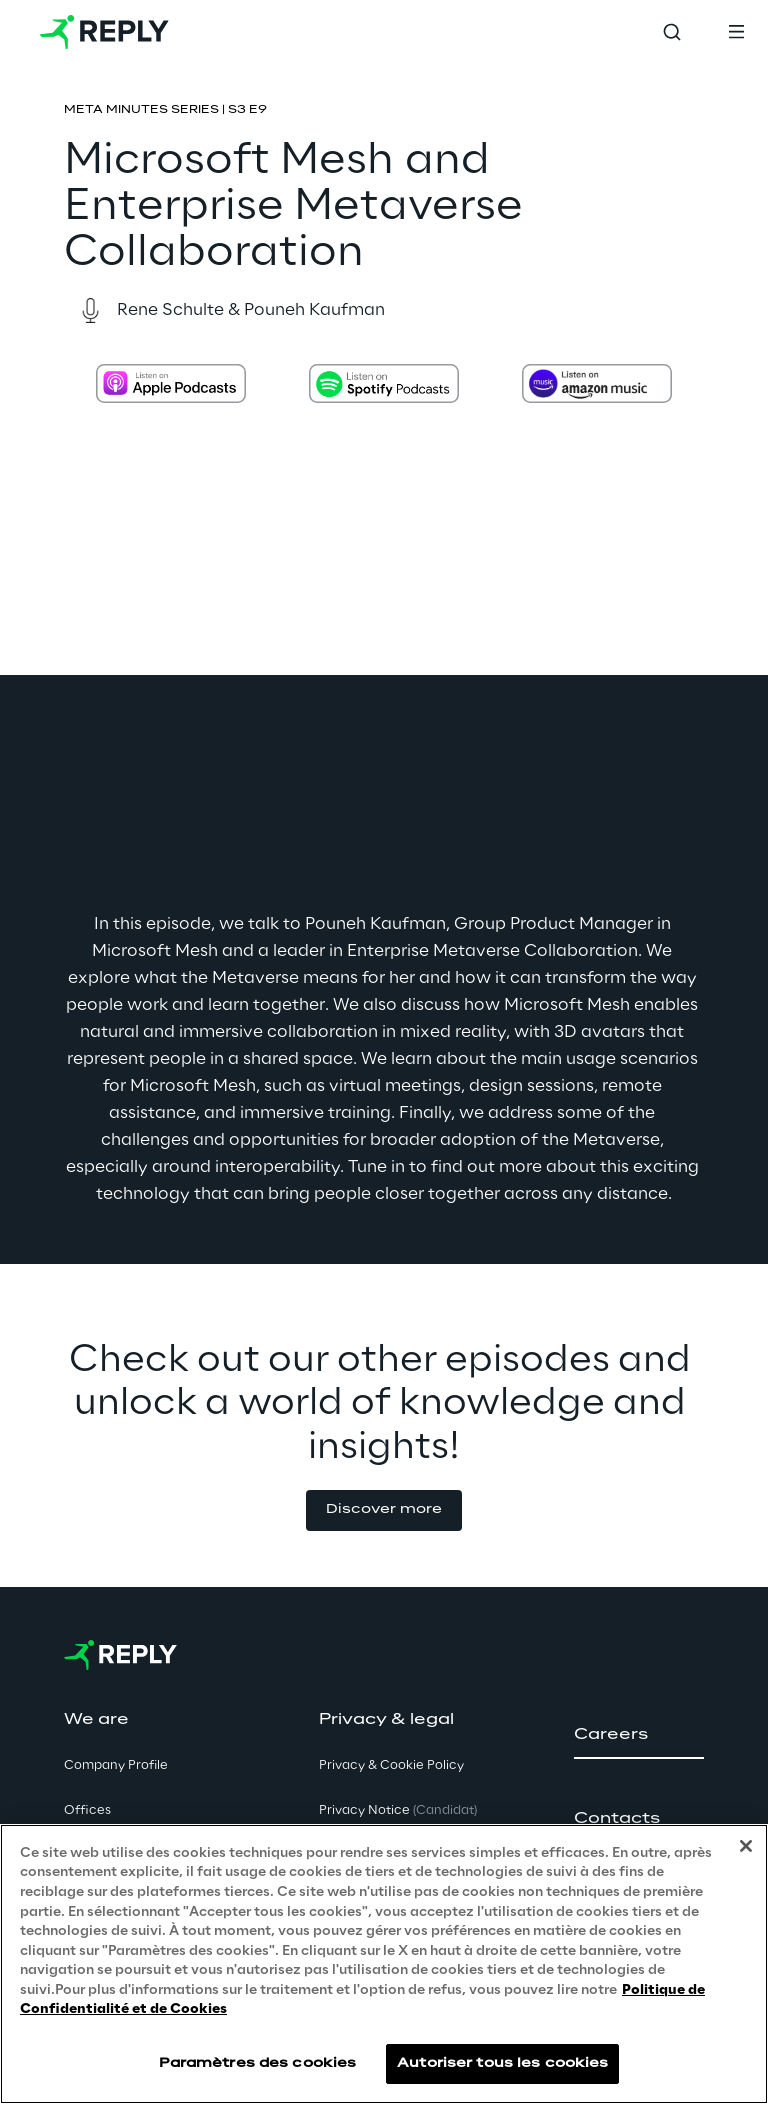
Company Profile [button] (116, 1765)
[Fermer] (746, 1846)
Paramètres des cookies (258, 2063)
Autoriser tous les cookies (502, 2063)
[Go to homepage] (104, 32)
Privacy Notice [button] (398, 1810)
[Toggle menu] (736, 32)
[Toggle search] (672, 32)
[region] (384, 1964)
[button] (384, 1510)
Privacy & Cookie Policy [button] (391, 1765)
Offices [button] (87, 1810)
